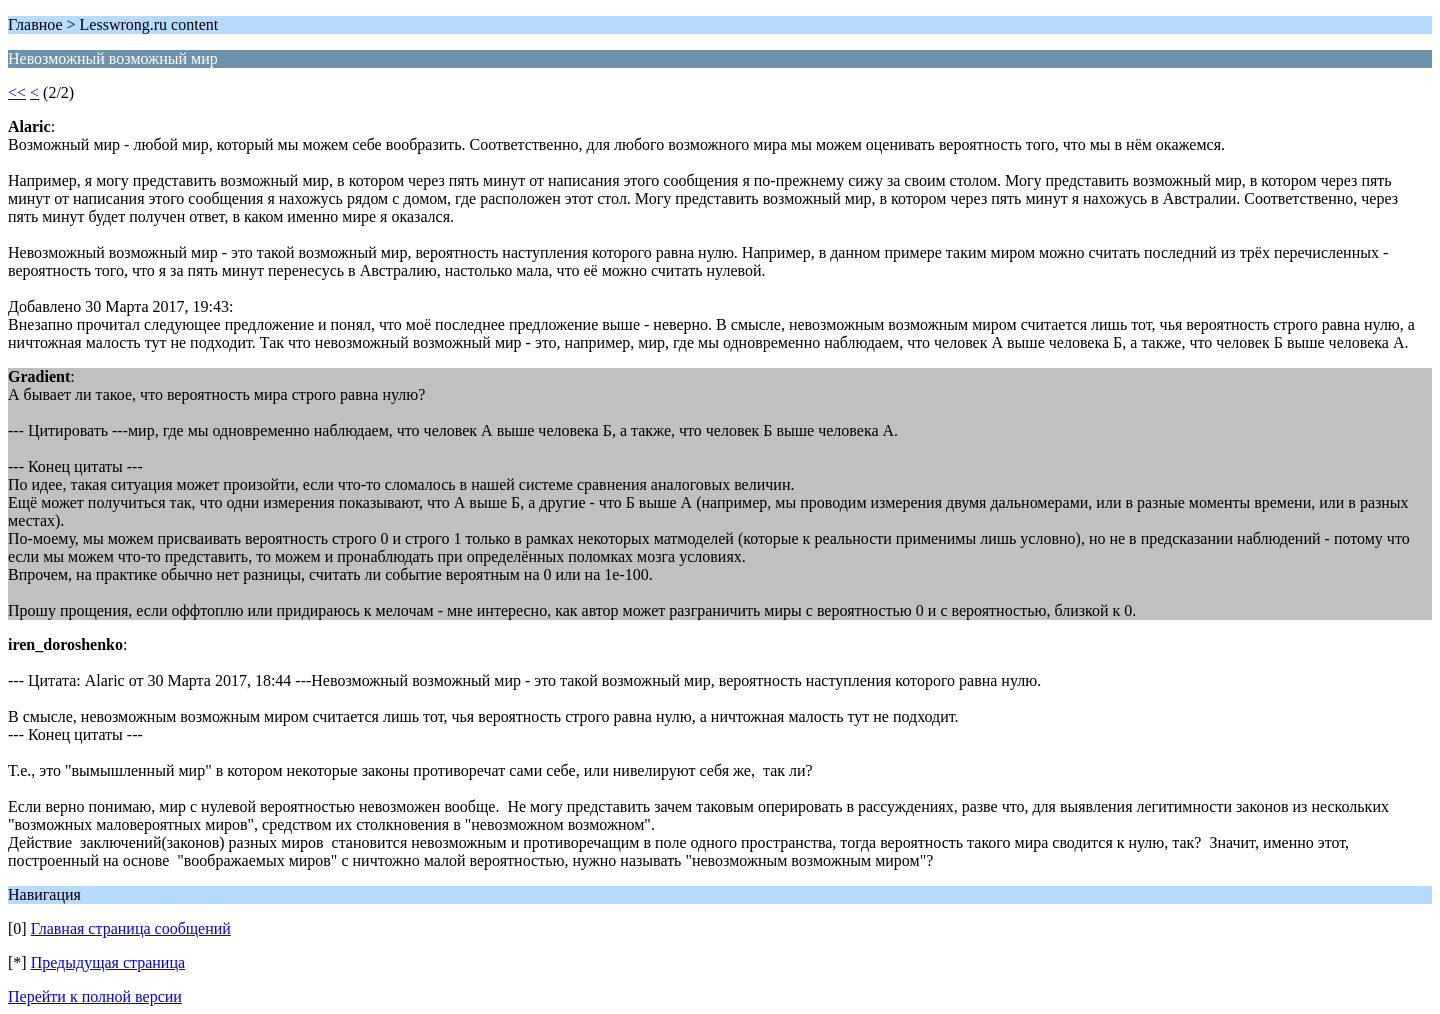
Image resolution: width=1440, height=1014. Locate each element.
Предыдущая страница (108, 962)
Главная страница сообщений (131, 928)
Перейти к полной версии (95, 996)
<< (17, 92)
